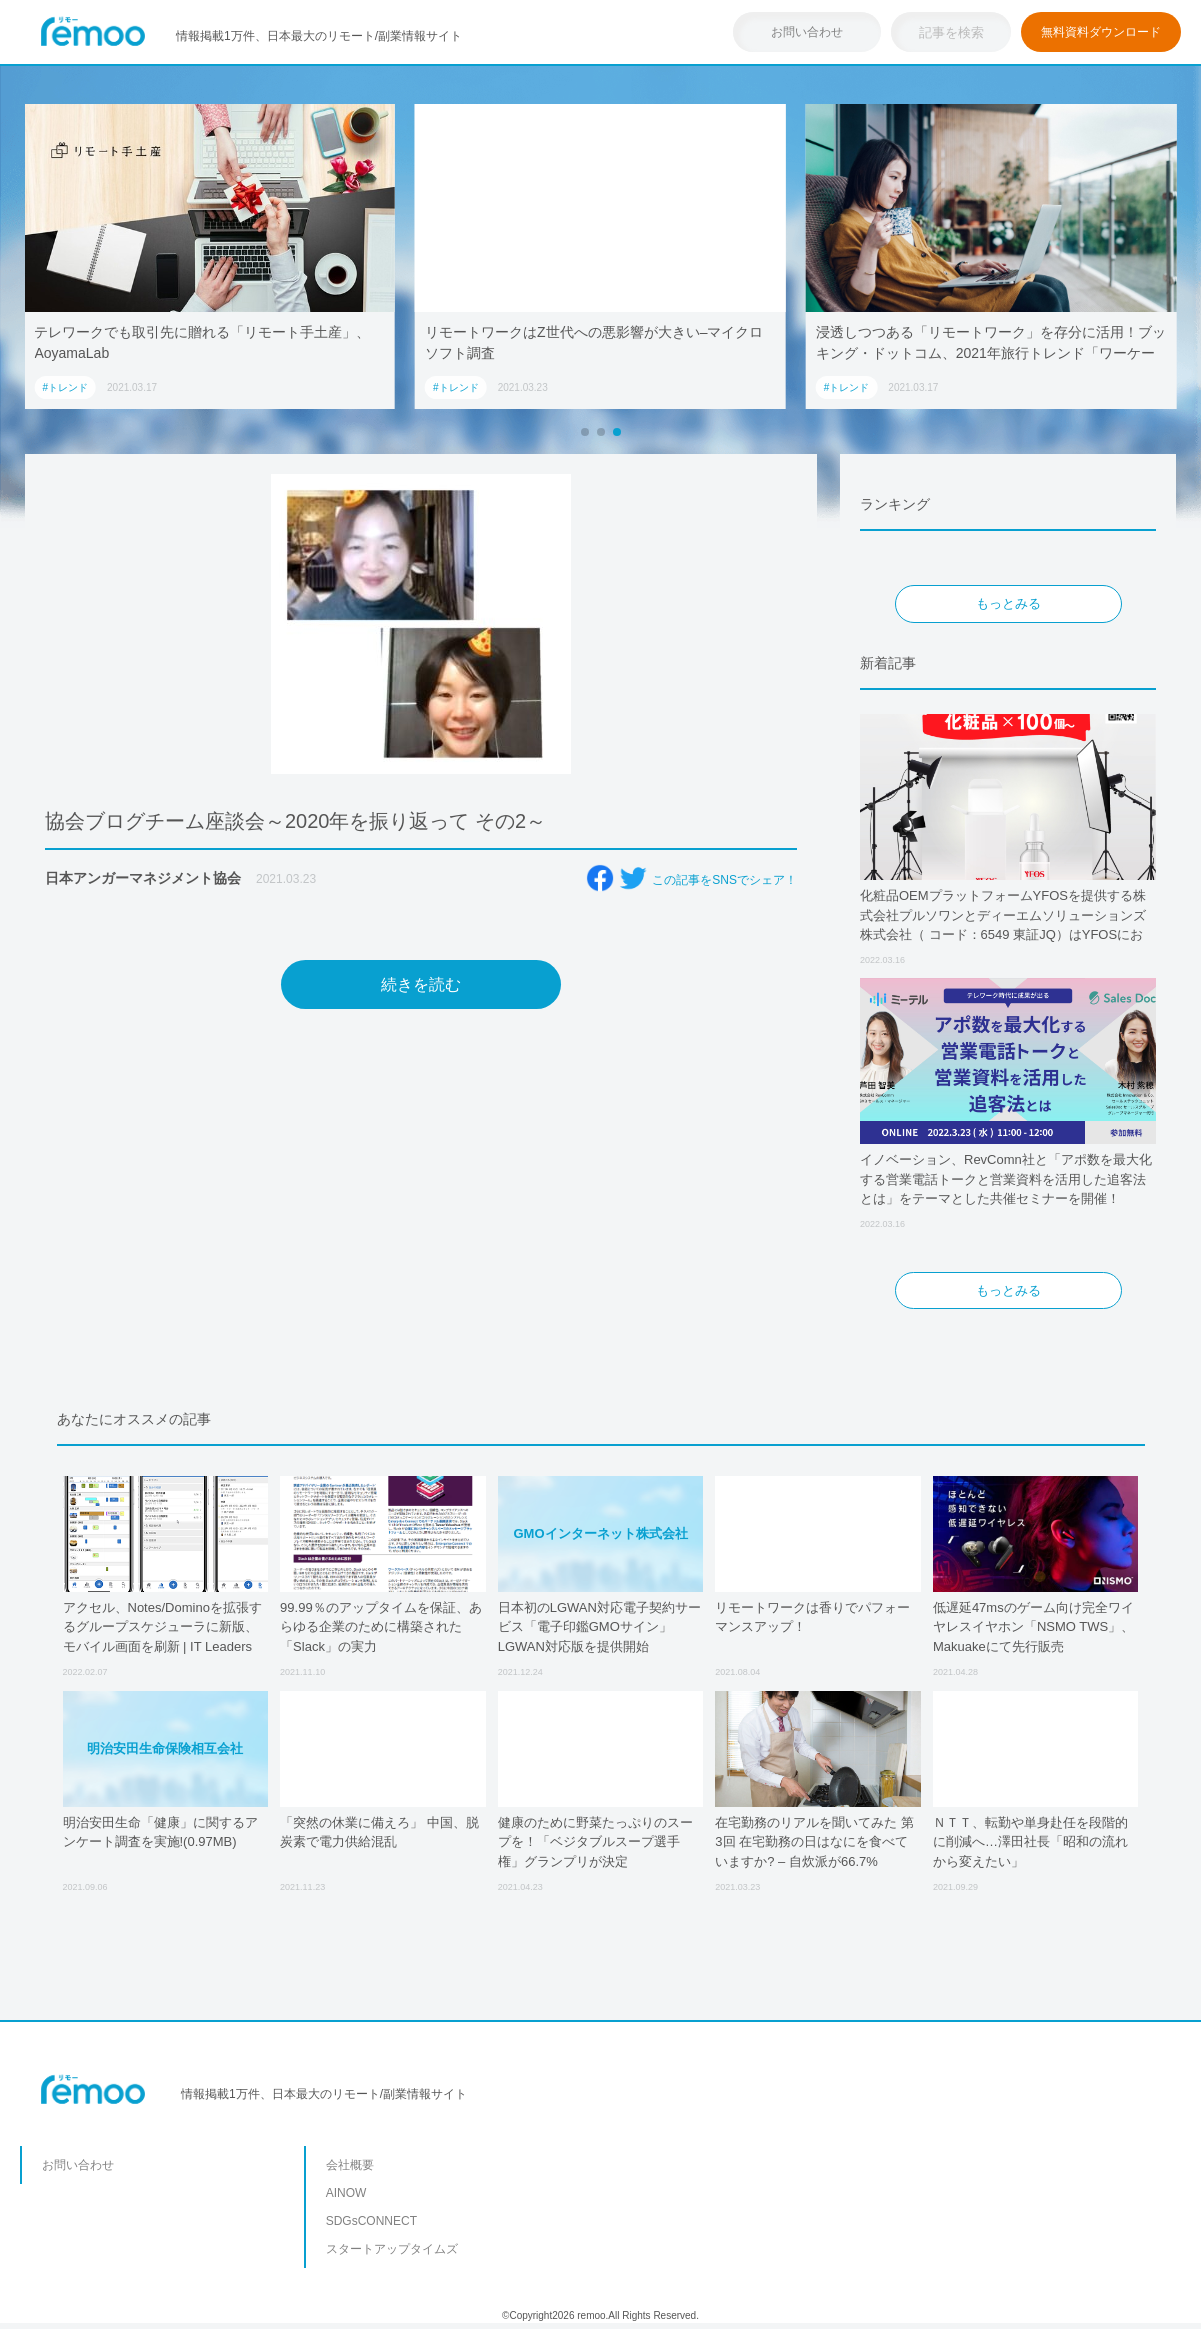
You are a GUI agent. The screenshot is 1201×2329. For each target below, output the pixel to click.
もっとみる (1008, 603)
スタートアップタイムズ (392, 2249)
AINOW (346, 2193)
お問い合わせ (807, 32)
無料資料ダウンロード (1101, 32)
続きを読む (421, 984)
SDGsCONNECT (371, 2221)
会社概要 (350, 2165)
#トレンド (65, 387)
